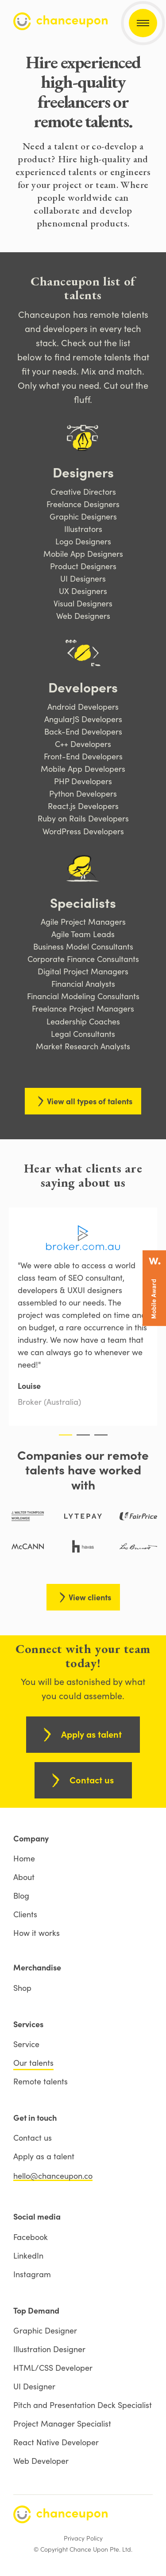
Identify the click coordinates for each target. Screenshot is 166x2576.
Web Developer (41, 2461)
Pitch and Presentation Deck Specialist (82, 2405)
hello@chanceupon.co (53, 2176)
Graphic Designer (45, 2330)
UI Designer (34, 2386)
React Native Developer (56, 2442)
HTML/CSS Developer (53, 2368)
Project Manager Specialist (62, 2423)
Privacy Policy (83, 2538)
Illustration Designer (49, 2349)
